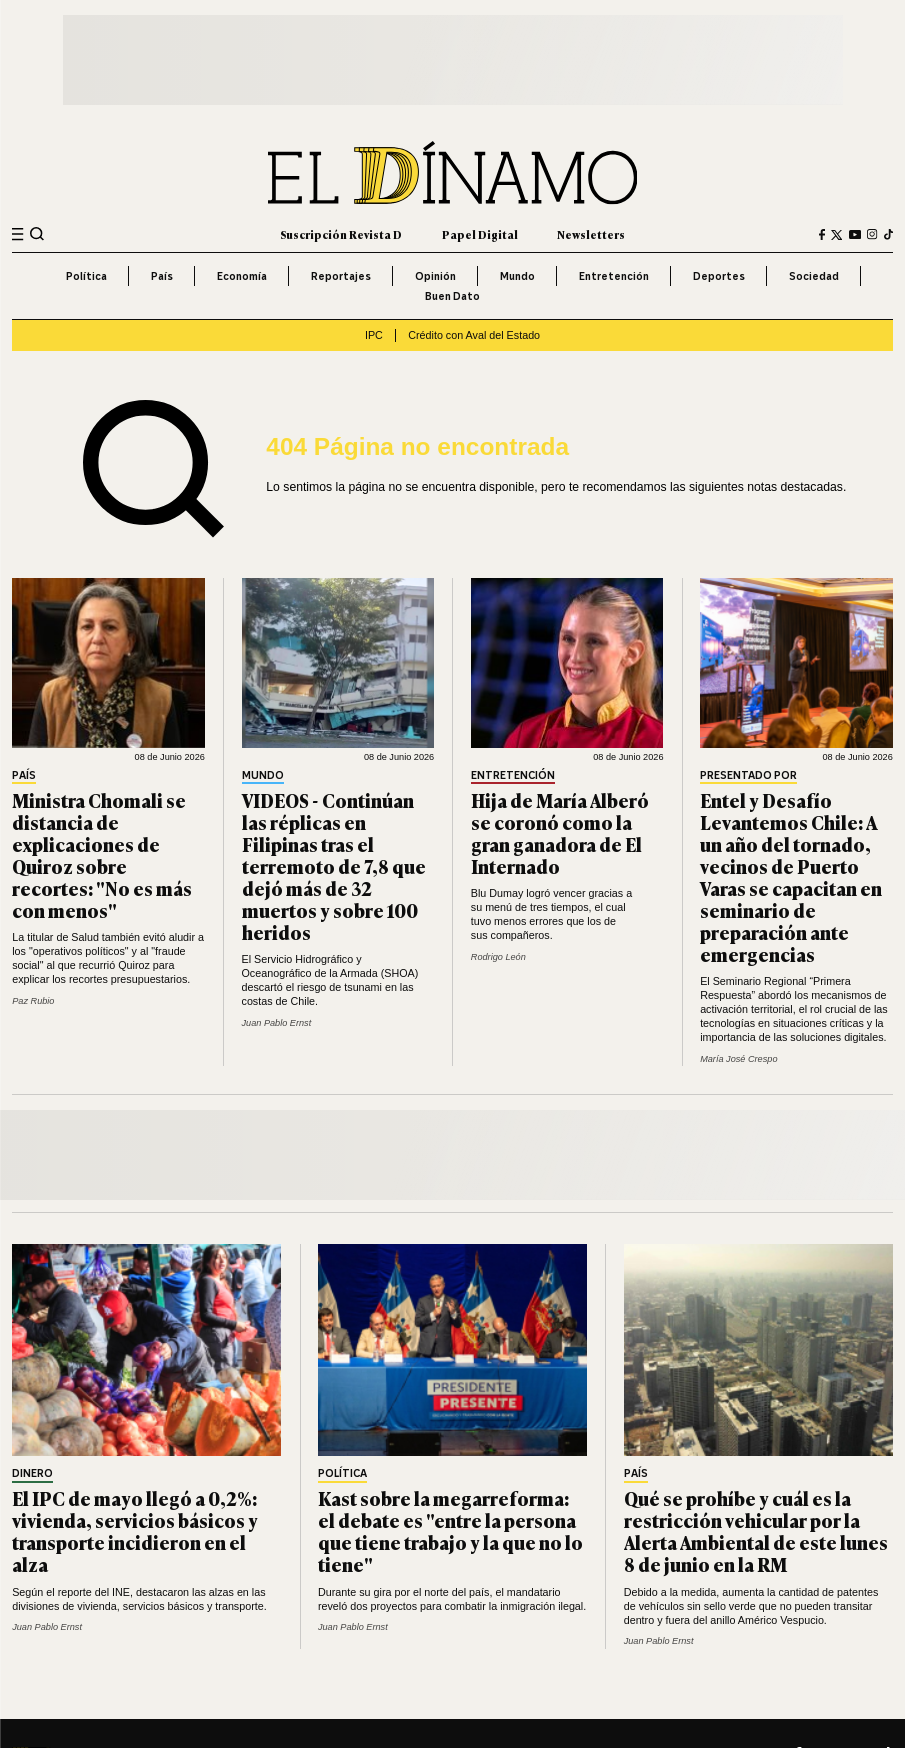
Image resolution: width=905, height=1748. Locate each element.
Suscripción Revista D (341, 234)
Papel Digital (480, 234)
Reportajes (341, 276)
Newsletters (591, 234)
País (162, 276)
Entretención (614, 276)
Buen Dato (452, 296)
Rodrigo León (498, 957)
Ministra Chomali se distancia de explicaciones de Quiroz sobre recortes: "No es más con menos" (102, 854)
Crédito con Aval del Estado (474, 335)
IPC (374, 335)
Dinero (32, 1474)
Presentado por (748, 776)
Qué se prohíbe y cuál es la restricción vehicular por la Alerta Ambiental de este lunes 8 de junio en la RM (756, 1530)
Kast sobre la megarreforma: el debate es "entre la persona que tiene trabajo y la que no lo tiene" (450, 1530)
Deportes (719, 276)
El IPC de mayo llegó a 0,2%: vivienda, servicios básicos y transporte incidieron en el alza (135, 1530)
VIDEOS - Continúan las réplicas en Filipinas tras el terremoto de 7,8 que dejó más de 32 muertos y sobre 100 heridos (334, 865)
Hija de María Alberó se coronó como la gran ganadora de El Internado (560, 832)
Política (86, 276)
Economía (242, 276)
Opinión (435, 276)
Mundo (517, 276)
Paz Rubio (33, 1001)
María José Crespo (738, 1059)
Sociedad (814, 276)
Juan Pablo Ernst (277, 1023)
